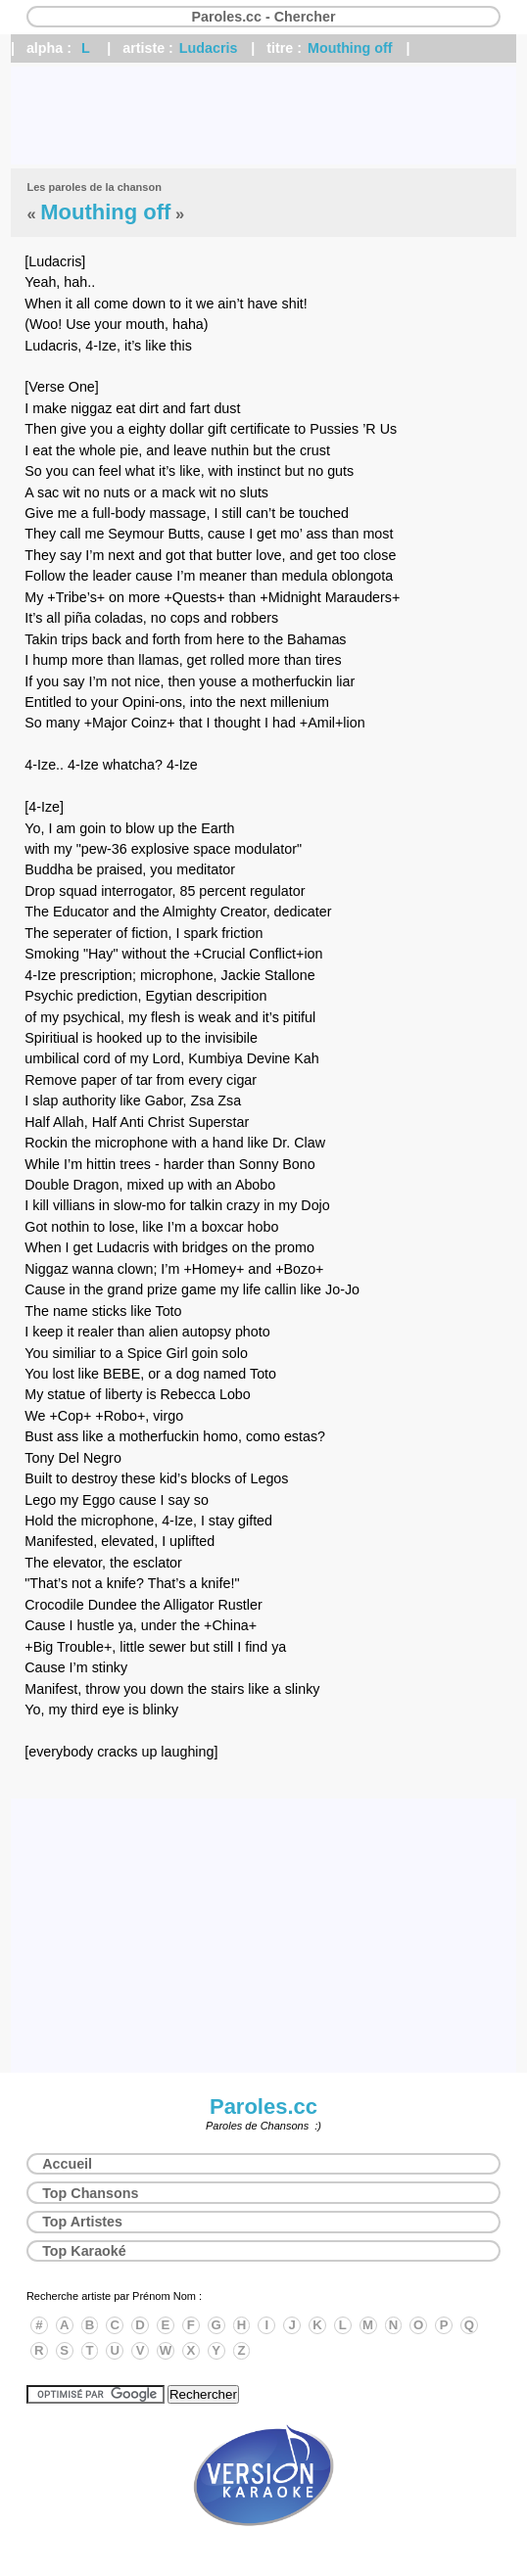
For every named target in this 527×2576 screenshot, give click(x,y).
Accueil (67, 2164)
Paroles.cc (263, 2106)
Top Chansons (90, 2193)
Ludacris (208, 48)
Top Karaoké (84, 2251)
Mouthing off (350, 48)
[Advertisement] (263, 115)
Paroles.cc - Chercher (263, 16)
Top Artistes (82, 2221)
